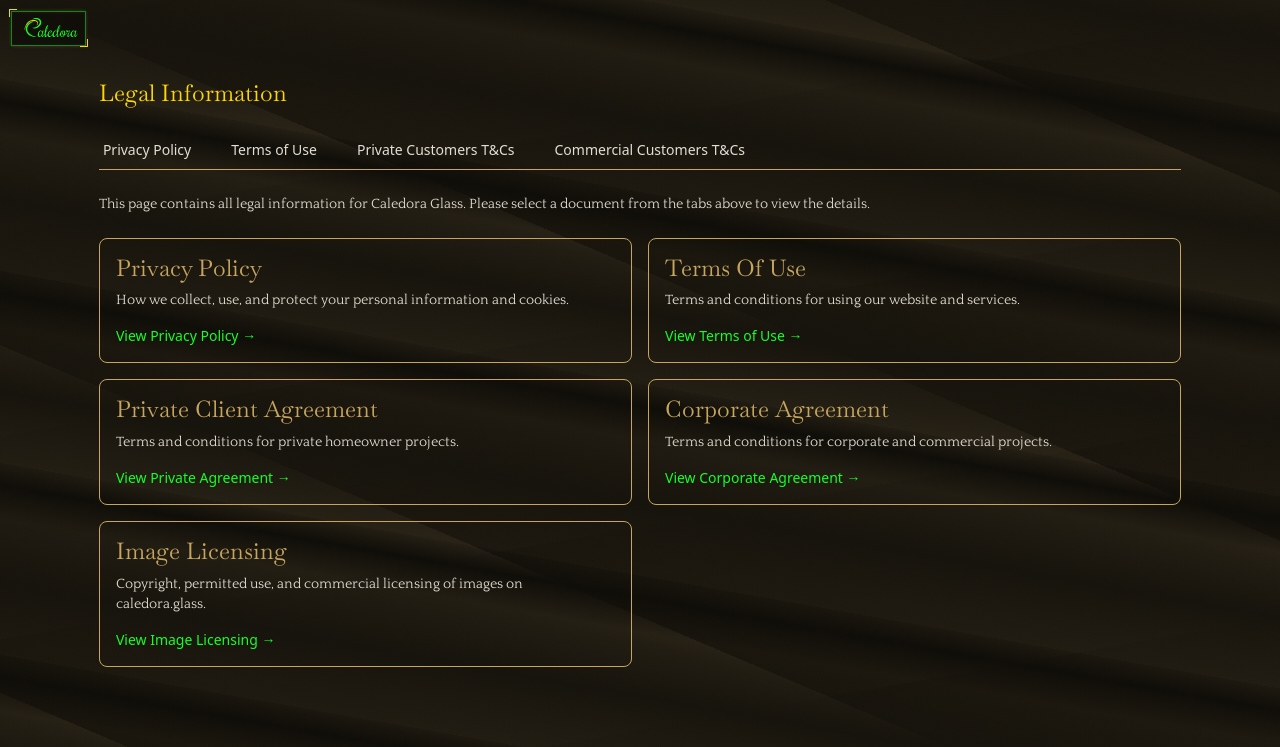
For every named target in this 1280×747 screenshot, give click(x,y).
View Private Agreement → (203, 477)
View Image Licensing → (196, 639)
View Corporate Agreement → (763, 477)
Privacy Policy (147, 149)
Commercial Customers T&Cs (650, 149)
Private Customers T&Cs (436, 149)
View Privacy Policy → (186, 335)
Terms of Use (274, 149)
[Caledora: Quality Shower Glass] (51, 27)
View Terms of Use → (734, 335)
